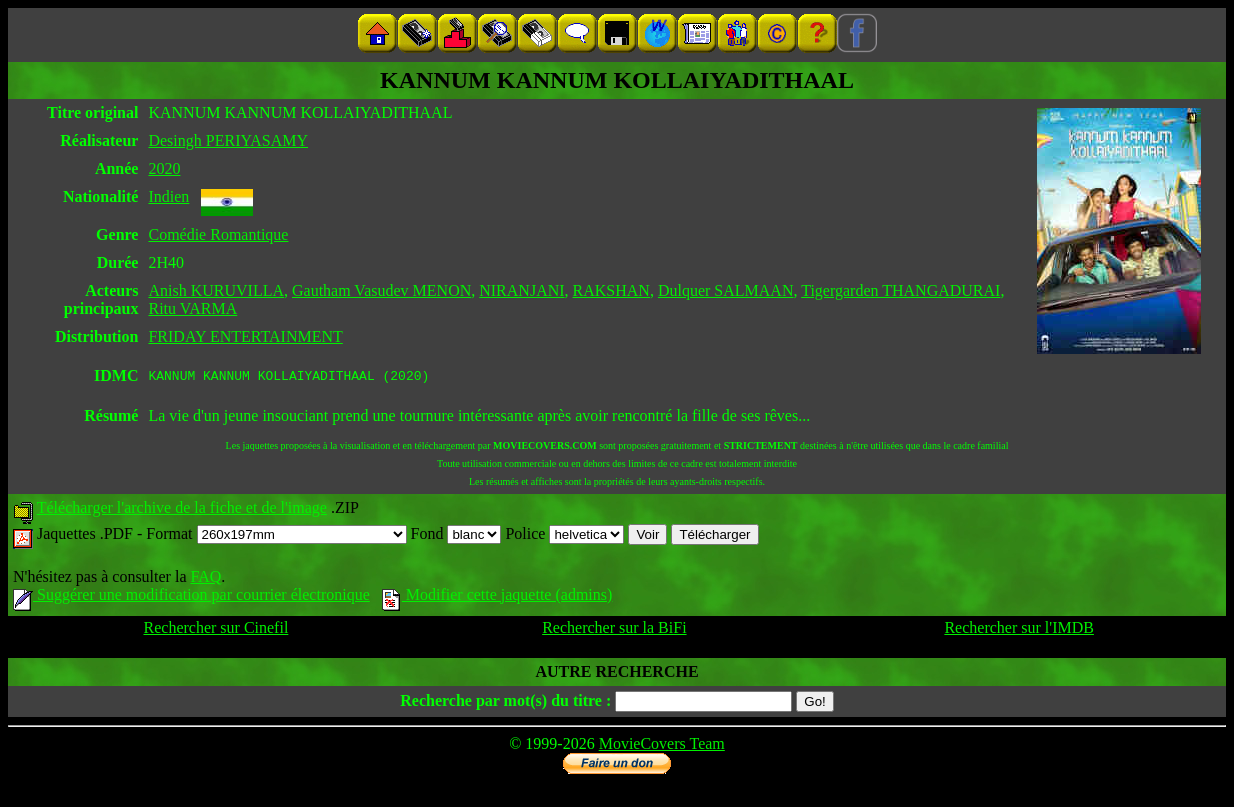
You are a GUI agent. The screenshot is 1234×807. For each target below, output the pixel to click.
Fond (456, 536)
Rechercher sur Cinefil (216, 630)
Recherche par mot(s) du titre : (505, 703)
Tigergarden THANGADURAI (900, 290)
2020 (164, 168)
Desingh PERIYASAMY (228, 140)
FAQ (205, 579)
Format (276, 536)
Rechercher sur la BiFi (614, 630)
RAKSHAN (611, 290)
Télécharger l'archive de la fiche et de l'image (182, 510)
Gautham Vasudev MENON (381, 290)
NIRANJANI (521, 290)
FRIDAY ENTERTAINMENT (245, 336)
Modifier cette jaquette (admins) (497, 597)
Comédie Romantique (218, 234)
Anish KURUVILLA (216, 290)
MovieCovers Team (662, 746)
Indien (168, 196)
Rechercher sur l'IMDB (1019, 630)
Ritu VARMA (192, 308)
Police (564, 536)
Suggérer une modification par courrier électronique (191, 597)
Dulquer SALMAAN (726, 290)
